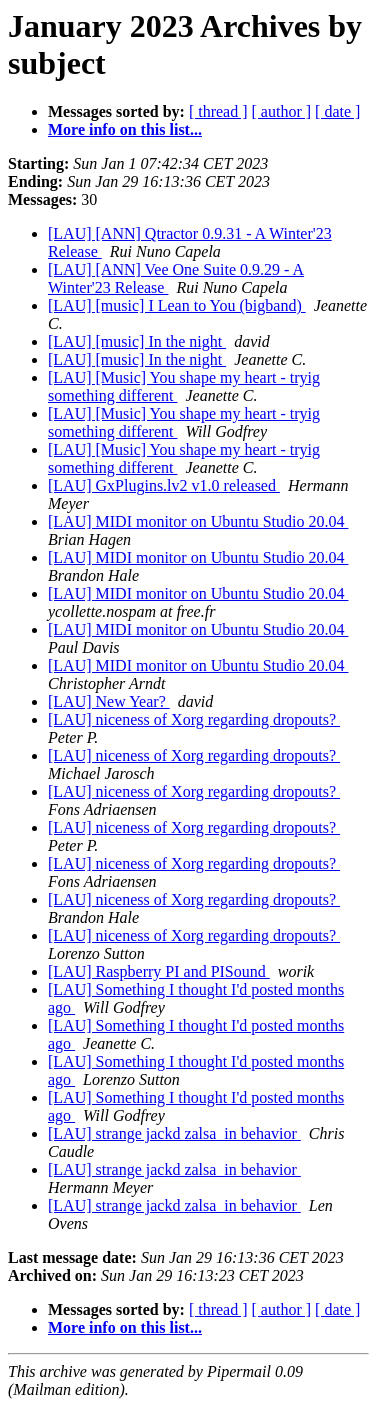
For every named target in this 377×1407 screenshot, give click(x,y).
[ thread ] (218, 111)
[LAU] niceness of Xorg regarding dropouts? (194, 719)
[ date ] (337, 111)
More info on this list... (125, 129)
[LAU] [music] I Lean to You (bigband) (177, 305)
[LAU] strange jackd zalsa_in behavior (174, 1133)
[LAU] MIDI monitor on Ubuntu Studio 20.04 (198, 521)
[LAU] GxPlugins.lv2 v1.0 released (164, 485)
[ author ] (282, 111)
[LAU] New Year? (109, 701)
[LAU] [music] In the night (137, 341)
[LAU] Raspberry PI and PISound (159, 971)
